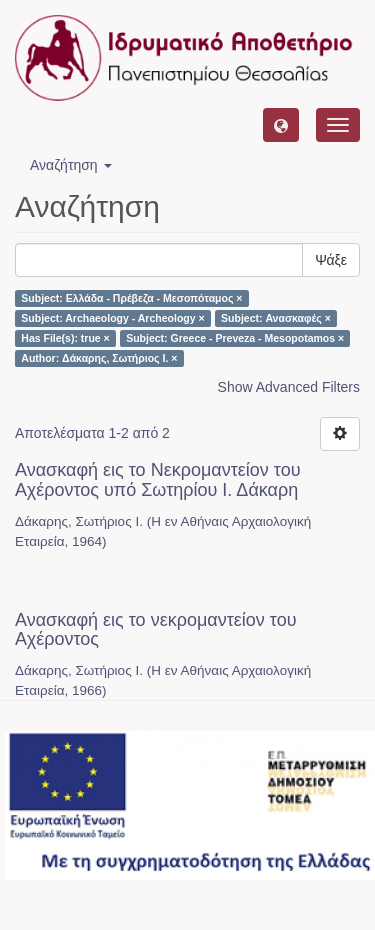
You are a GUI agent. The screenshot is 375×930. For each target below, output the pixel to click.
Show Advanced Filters (289, 387)
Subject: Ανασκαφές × (276, 318)
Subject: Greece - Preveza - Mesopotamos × (235, 338)
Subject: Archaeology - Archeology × (112, 318)
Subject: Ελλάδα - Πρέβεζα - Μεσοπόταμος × (131, 298)
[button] (281, 125)
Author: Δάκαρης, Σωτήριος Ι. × (99, 358)
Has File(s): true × (65, 338)
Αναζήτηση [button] (71, 165)
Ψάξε (331, 260)
